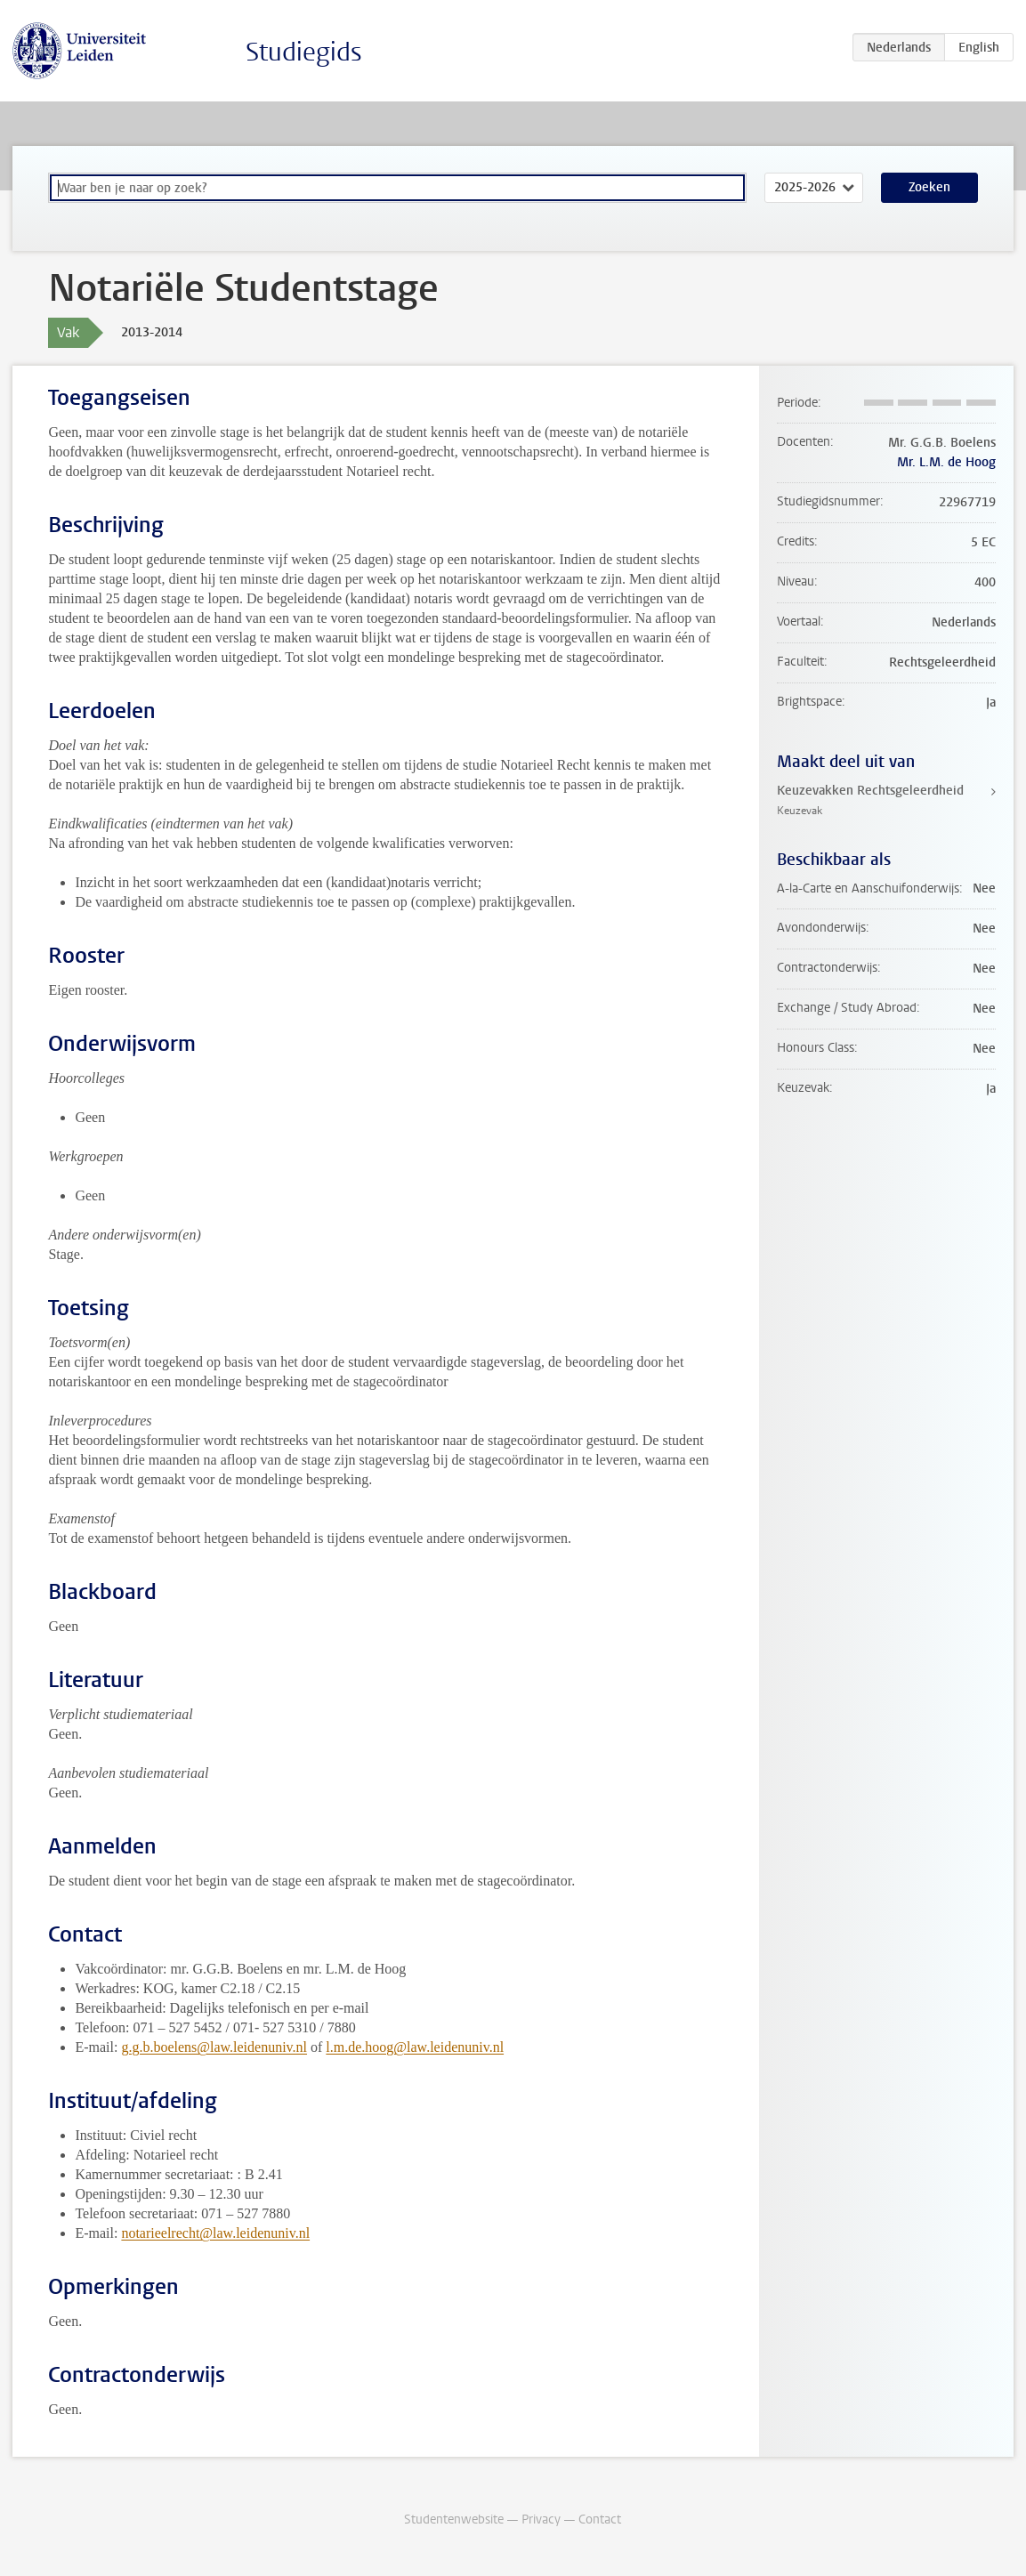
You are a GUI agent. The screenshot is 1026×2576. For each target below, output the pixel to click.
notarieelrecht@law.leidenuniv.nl (215, 2233)
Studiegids (304, 52)
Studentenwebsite (454, 2519)
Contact (599, 2519)
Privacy (541, 2519)
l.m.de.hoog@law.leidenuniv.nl (415, 2047)
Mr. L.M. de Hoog (946, 462)
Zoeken (929, 187)
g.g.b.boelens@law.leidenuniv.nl (214, 2047)
